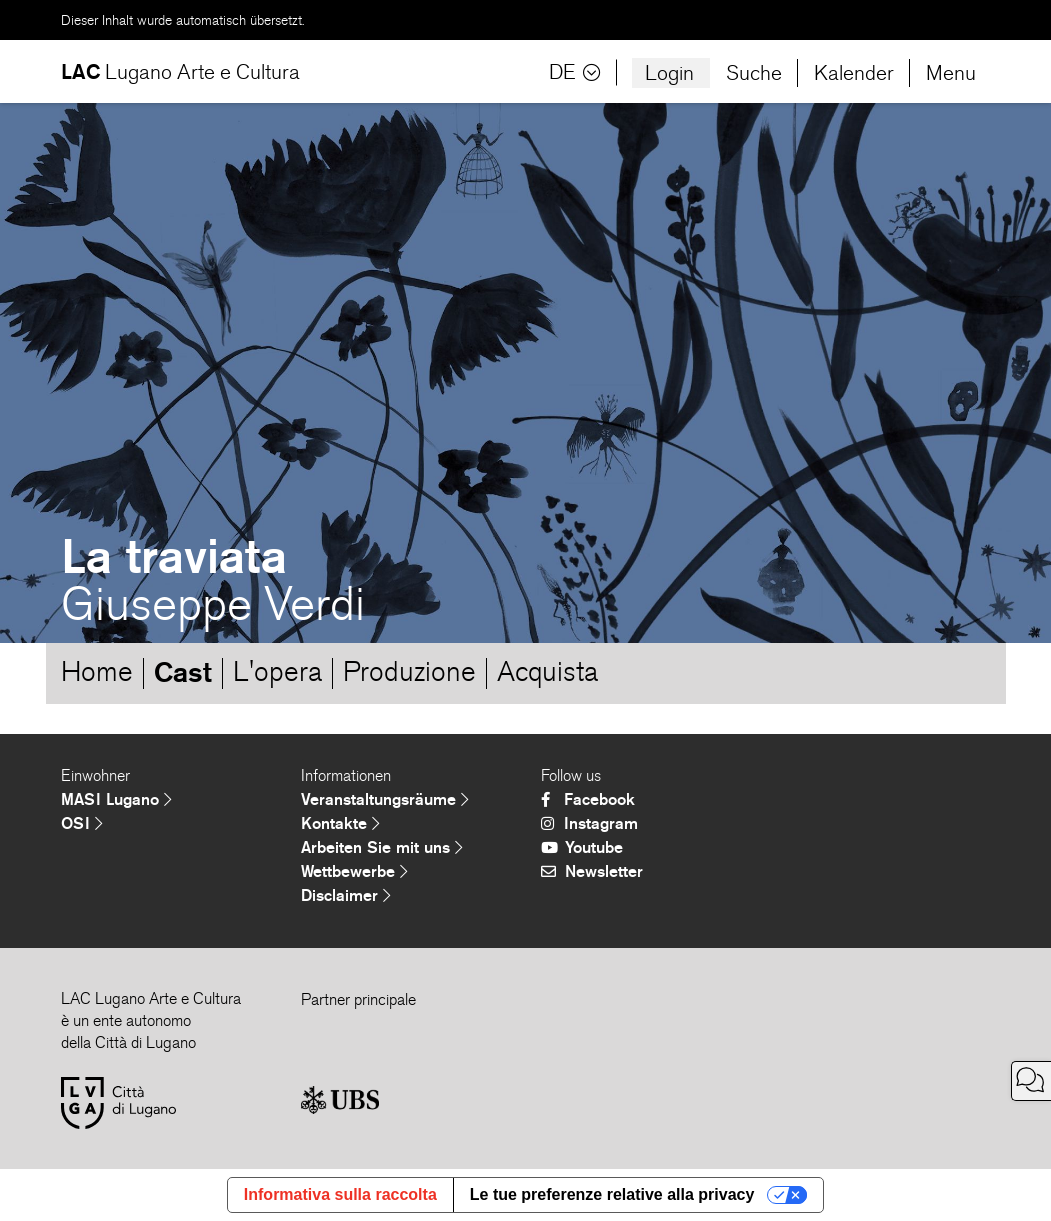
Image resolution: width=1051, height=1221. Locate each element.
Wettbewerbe (354, 871)
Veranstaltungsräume (385, 799)
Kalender (854, 73)
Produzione (409, 671)
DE (575, 72)
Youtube (582, 847)
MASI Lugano (116, 799)
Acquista (547, 671)
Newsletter (592, 871)
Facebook (588, 799)
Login (669, 73)
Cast (183, 672)
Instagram (589, 823)
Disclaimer (346, 895)
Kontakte (340, 823)
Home (97, 671)
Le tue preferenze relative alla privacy (612, 1194)
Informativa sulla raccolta (340, 1194)
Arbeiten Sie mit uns (382, 847)
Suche (754, 73)
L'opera (277, 671)
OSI (82, 823)
